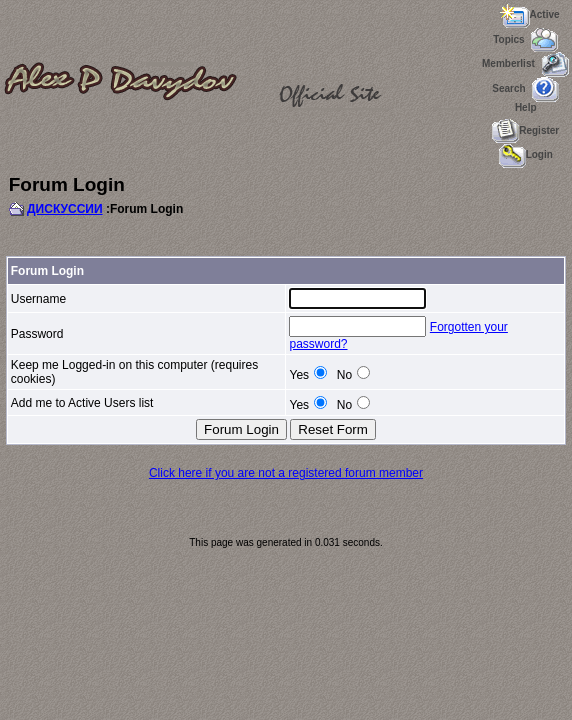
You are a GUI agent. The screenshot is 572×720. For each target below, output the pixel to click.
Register (525, 130)
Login (526, 154)
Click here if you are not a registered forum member (286, 473)
